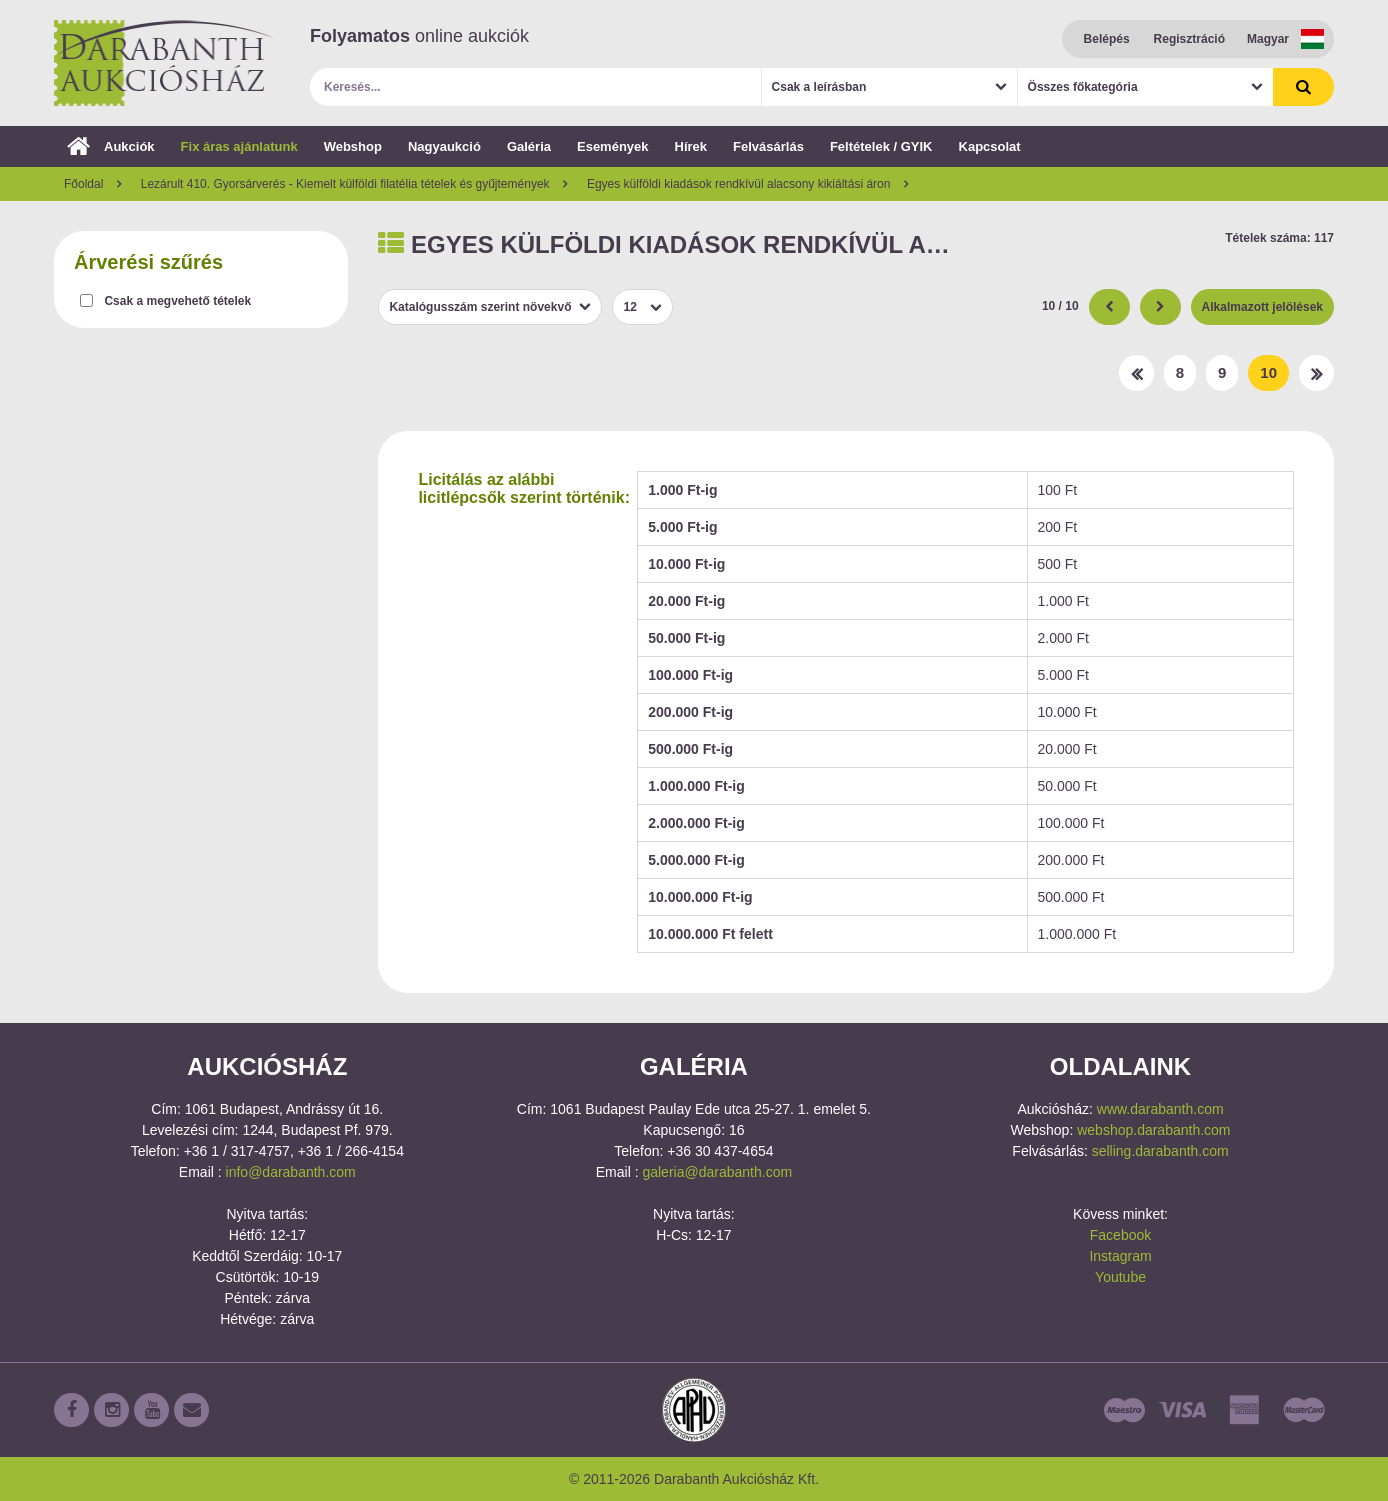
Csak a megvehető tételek (177, 301)
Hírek (691, 146)
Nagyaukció (444, 146)
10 (1268, 372)
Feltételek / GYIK (881, 146)
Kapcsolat (990, 146)
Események (613, 146)
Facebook (1120, 1235)
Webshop (353, 146)
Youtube (1120, 1277)
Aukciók (111, 146)
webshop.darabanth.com (1153, 1130)
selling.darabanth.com (1160, 1151)
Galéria (529, 146)
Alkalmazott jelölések (1262, 307)
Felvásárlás (768, 146)
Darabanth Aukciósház (164, 63)
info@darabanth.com (291, 1172)
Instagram (1120, 1256)
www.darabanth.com (1160, 1109)
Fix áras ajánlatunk (239, 146)
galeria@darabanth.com (717, 1172)
